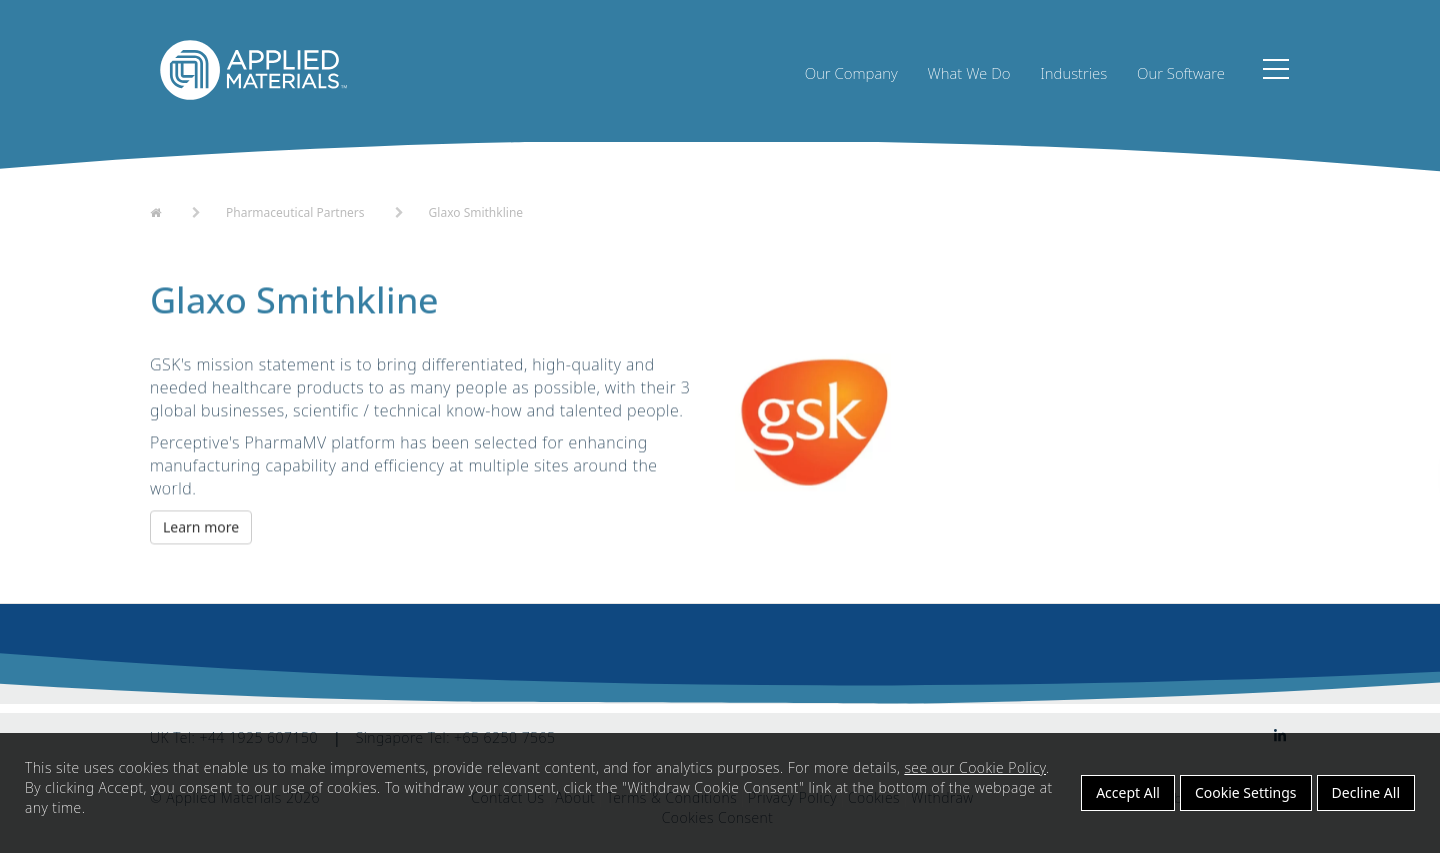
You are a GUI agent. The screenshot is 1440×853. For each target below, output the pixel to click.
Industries (1073, 73)
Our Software (1181, 73)
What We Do (969, 73)
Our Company (851, 73)
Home (168, 219)
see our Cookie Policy (975, 767)
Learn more (201, 537)
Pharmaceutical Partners (295, 220)
